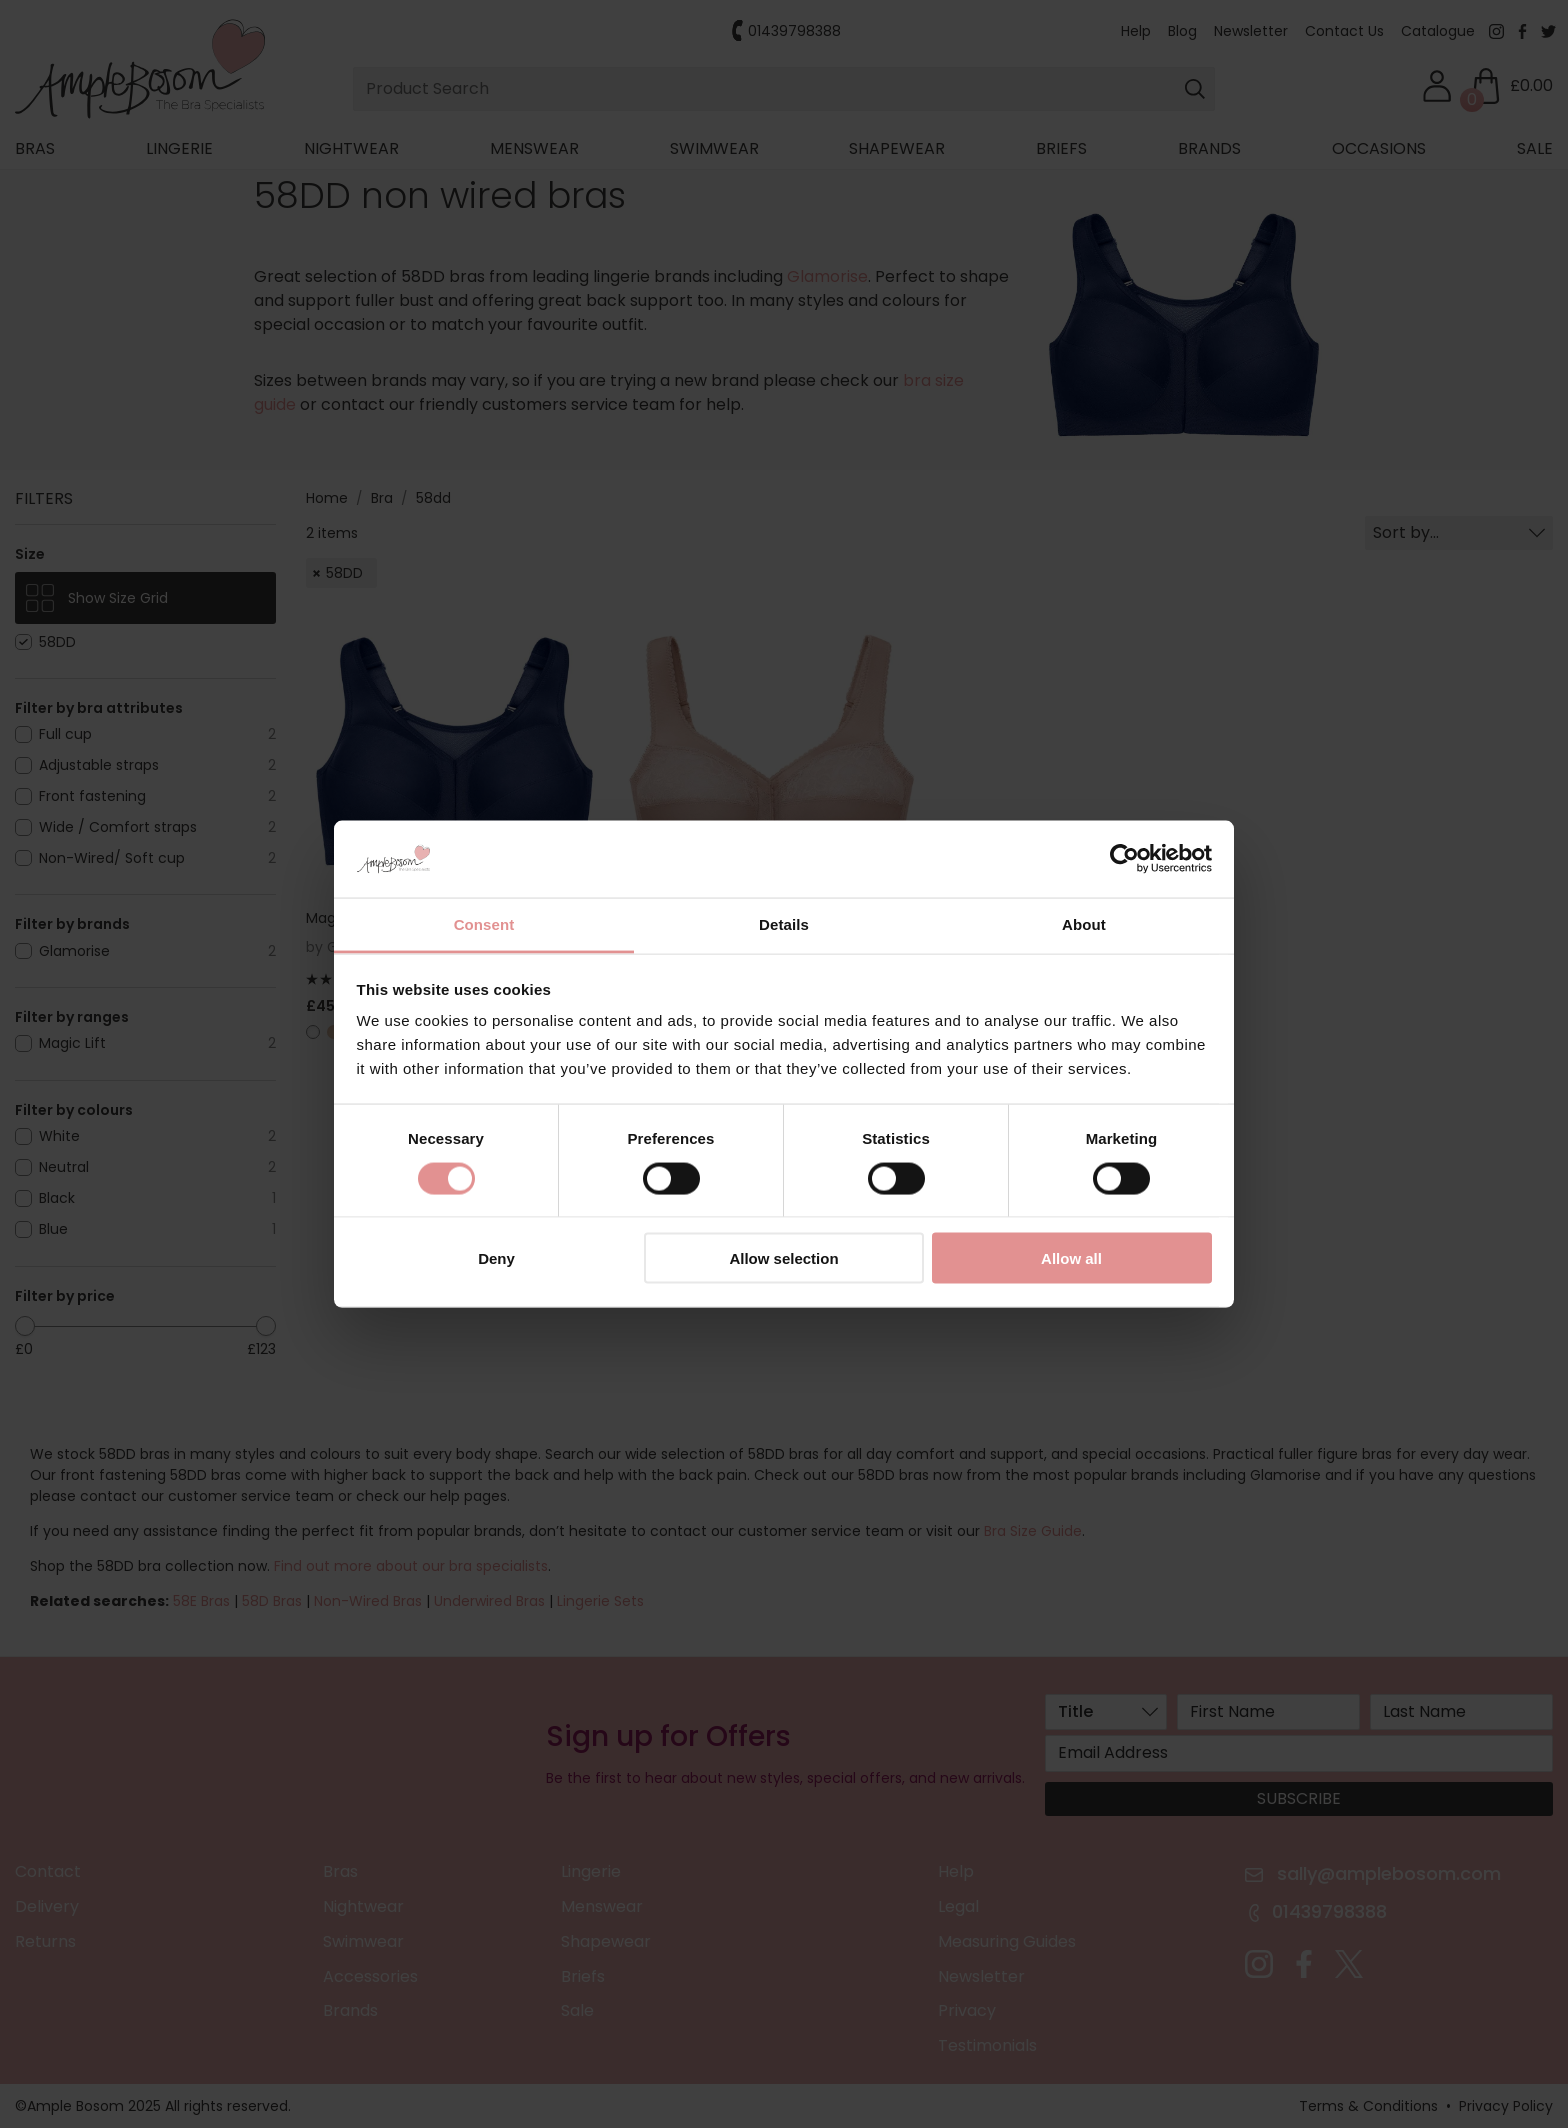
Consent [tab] (484, 923)
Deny (496, 1258)
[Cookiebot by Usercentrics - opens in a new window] (1124, 859)
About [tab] (1084, 923)
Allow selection (783, 1258)
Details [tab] (784, 923)
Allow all (1071, 1258)
